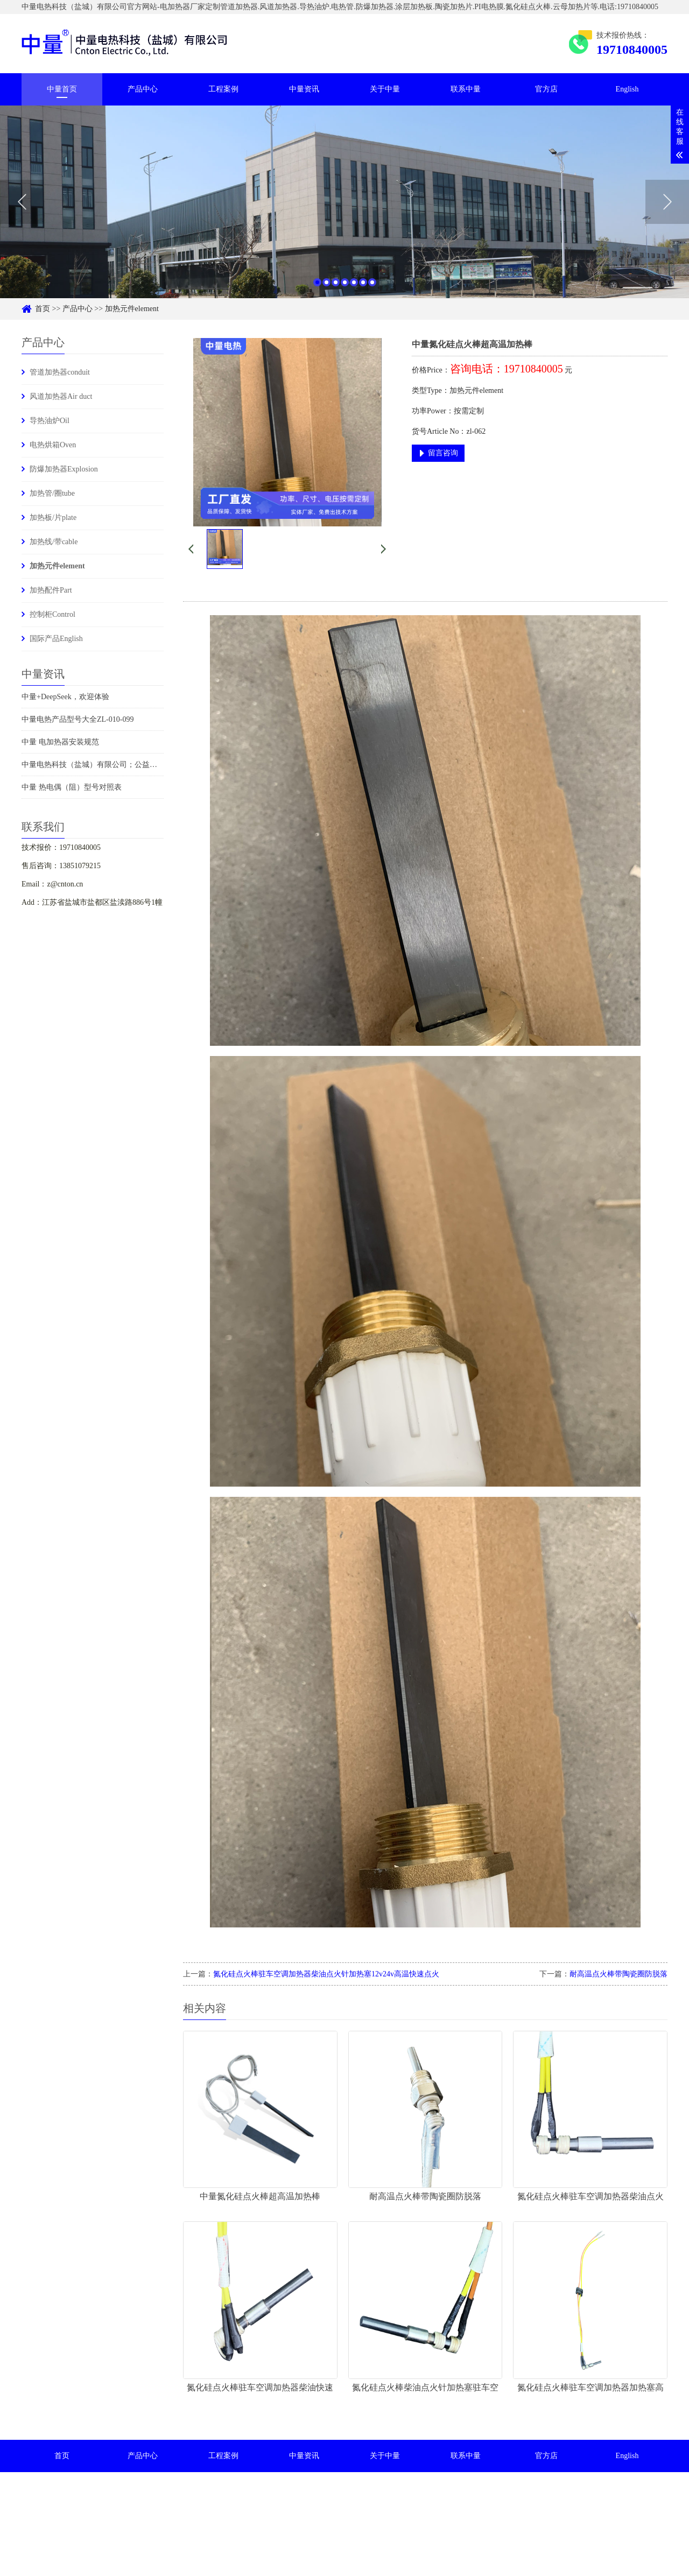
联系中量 (466, 89)
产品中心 (143, 89)
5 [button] (354, 288)
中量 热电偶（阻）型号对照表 (72, 787)
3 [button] (336, 288)
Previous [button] (22, 208)
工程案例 (223, 89)
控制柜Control (52, 614)
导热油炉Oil (49, 421)
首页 (42, 309)
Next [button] (667, 208)
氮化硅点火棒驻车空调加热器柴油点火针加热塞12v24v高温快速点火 (326, 1974)
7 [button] (372, 288)
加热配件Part (51, 590)
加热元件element (132, 309)
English (627, 89)
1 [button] (317, 288)
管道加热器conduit (60, 372)
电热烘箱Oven (53, 445)
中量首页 (62, 89)
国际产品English (56, 639)
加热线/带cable (54, 542)
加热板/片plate (53, 517)
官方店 (546, 89)
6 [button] (363, 288)
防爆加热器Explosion (64, 469)
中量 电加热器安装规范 (60, 742)
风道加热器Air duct (61, 396)
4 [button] (345, 288)
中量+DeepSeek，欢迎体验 (65, 697)
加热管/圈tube (52, 493)
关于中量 (385, 89)
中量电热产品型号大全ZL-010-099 (77, 719)
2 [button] (326, 288)
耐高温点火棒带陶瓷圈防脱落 (618, 1974)
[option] (344, 207)
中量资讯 (304, 89)
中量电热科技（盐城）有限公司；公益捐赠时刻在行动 (112, 765)
